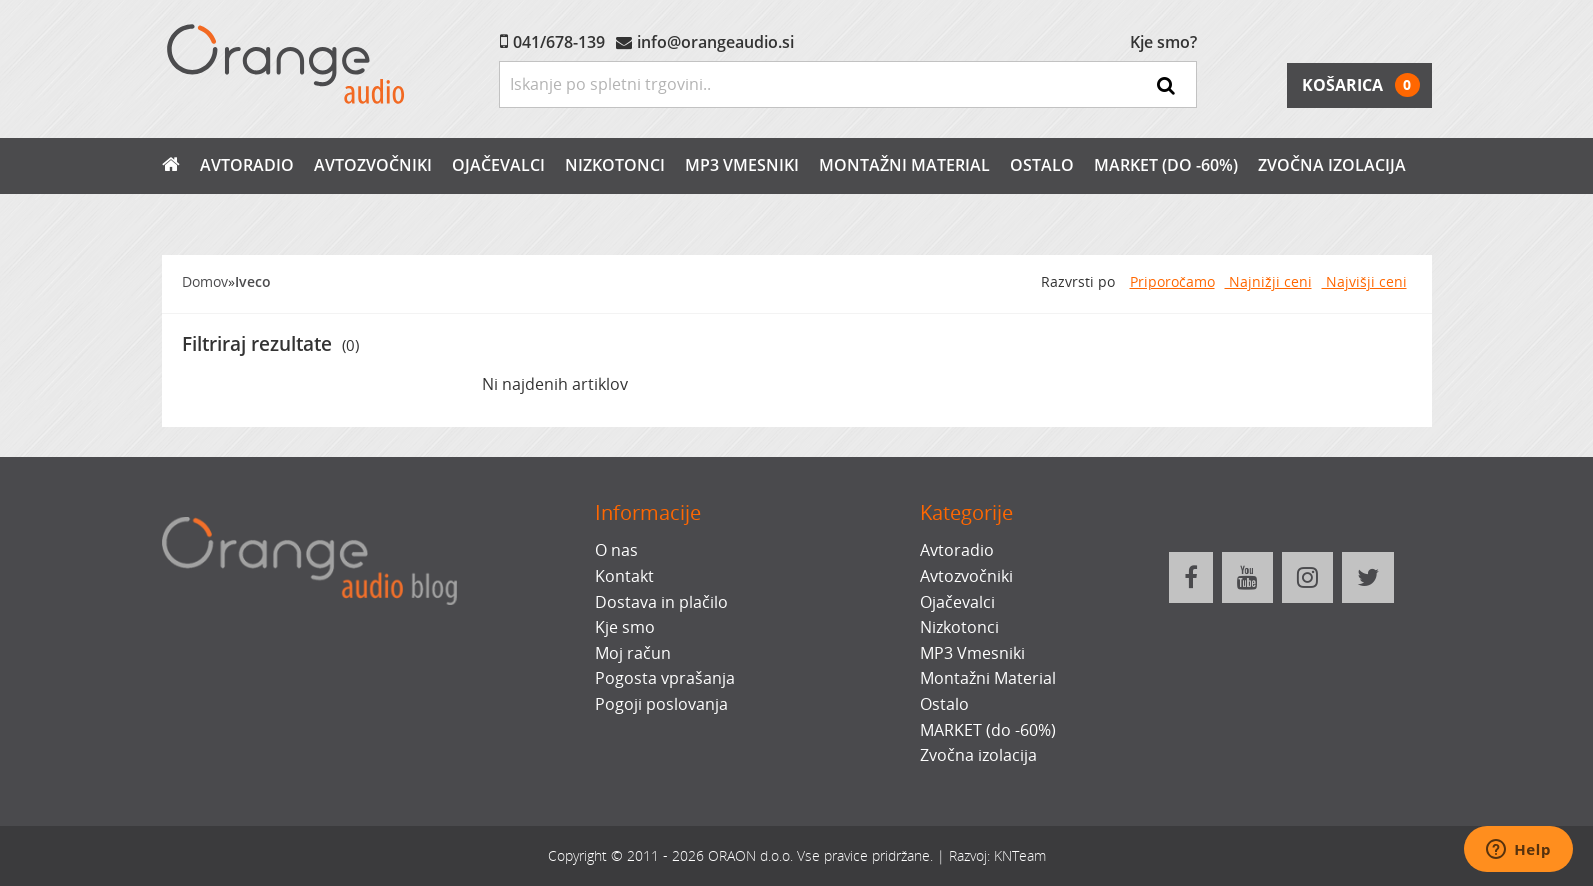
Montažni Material (904, 165)
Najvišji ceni (1364, 281)
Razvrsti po (1078, 281)
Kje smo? (1163, 42)
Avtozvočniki (373, 165)
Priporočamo (1172, 281)
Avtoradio (247, 165)
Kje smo (625, 627)
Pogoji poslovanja (661, 704)
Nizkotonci (615, 165)
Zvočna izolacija (1332, 165)
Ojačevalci (498, 165)
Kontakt (624, 576)
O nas (616, 550)
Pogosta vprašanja (665, 678)
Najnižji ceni (1268, 281)
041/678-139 (559, 42)
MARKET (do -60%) (1166, 165)
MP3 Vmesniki (742, 165)
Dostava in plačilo (661, 602)
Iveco (253, 281)
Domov (205, 281)
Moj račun (633, 653)
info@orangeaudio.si (715, 42)
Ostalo (1042, 165)
